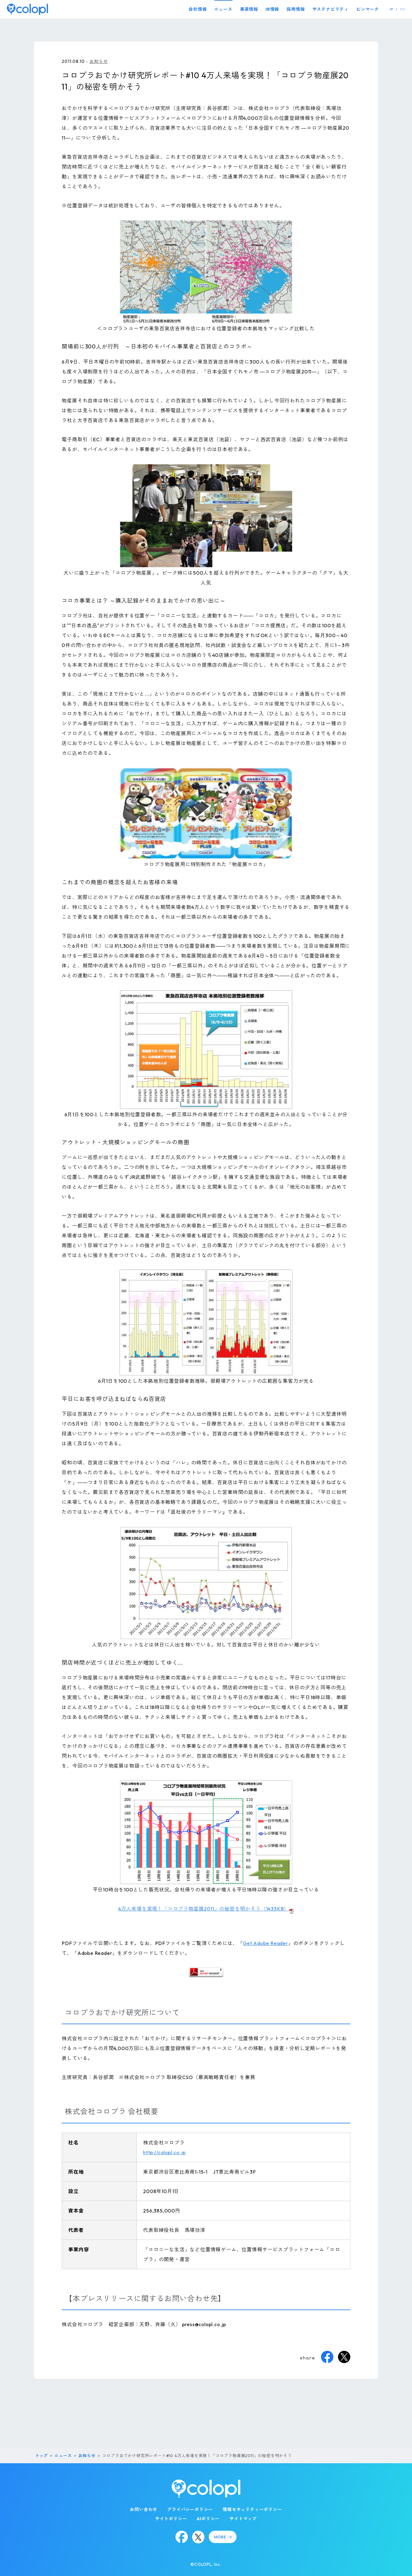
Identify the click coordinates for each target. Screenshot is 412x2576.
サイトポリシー (171, 2518)
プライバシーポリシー (190, 2509)
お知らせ (98, 61)
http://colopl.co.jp (164, 2152)
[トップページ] (27, 9)
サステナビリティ (330, 9)
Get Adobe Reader (265, 1943)
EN (402, 9)
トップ (41, 2455)
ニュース (223, 9)
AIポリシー (208, 2518)
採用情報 (295, 9)
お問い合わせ (143, 2509)
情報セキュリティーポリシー (252, 2509)
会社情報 (197, 9)
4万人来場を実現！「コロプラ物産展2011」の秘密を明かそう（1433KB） (203, 1909)
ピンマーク (367, 9)
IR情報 (272, 9)
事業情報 (249, 9)
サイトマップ (243, 2518)
